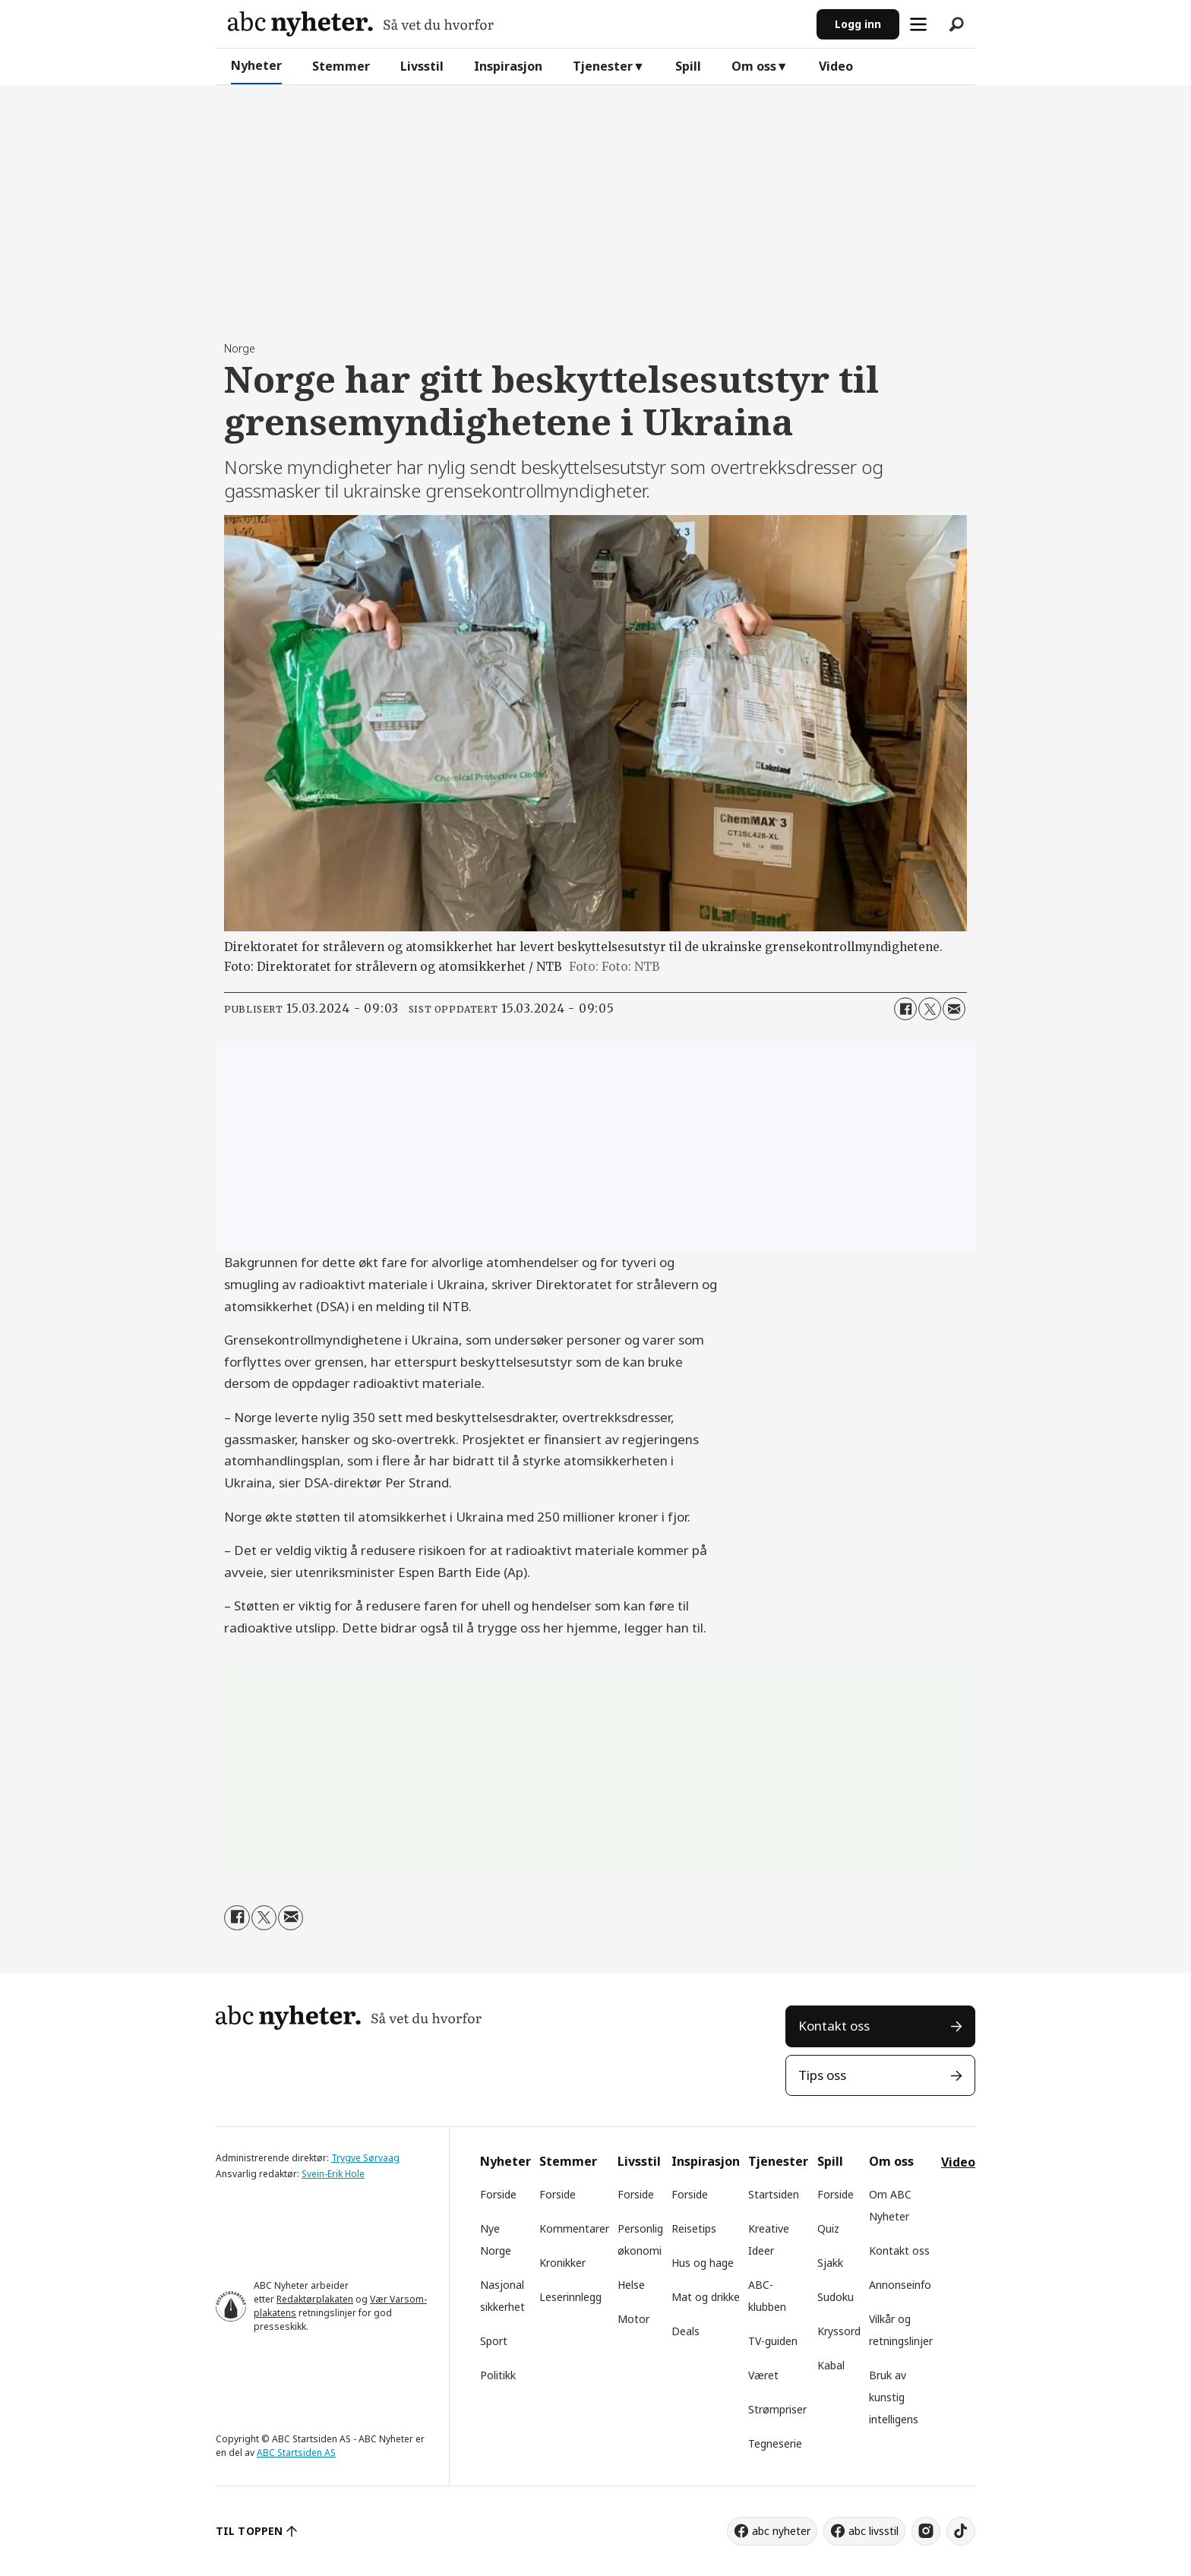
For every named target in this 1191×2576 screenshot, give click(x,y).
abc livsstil (873, 2531)
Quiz (828, 2228)
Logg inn (858, 24)
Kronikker (562, 2262)
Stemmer (341, 66)
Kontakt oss (834, 2025)
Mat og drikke (705, 2297)
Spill (688, 66)
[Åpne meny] (918, 24)
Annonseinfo (900, 2284)
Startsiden (773, 2194)
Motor (633, 2319)
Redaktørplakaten (314, 2299)
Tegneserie (775, 2443)
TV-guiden (773, 2341)
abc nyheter (781, 2531)
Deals (685, 2331)
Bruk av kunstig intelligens (893, 2397)
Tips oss (822, 2075)
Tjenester (603, 66)
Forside (498, 2194)
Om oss (753, 66)
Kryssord (839, 2331)
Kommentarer (574, 2228)
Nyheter (256, 65)
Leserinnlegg (570, 2297)
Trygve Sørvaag (365, 2157)
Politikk (498, 2375)
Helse (631, 2284)
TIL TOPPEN (249, 2531)
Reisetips (693, 2228)
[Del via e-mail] (954, 1008)
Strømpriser (777, 2409)
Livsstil (422, 66)
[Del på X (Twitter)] (929, 1008)
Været (763, 2375)
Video (836, 66)
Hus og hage (702, 2262)
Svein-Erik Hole (333, 2173)
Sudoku (835, 2297)
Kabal (831, 2365)
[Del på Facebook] (905, 1008)
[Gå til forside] (361, 24)
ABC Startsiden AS (296, 2452)
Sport (493, 2341)
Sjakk (830, 2262)
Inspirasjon (508, 66)
